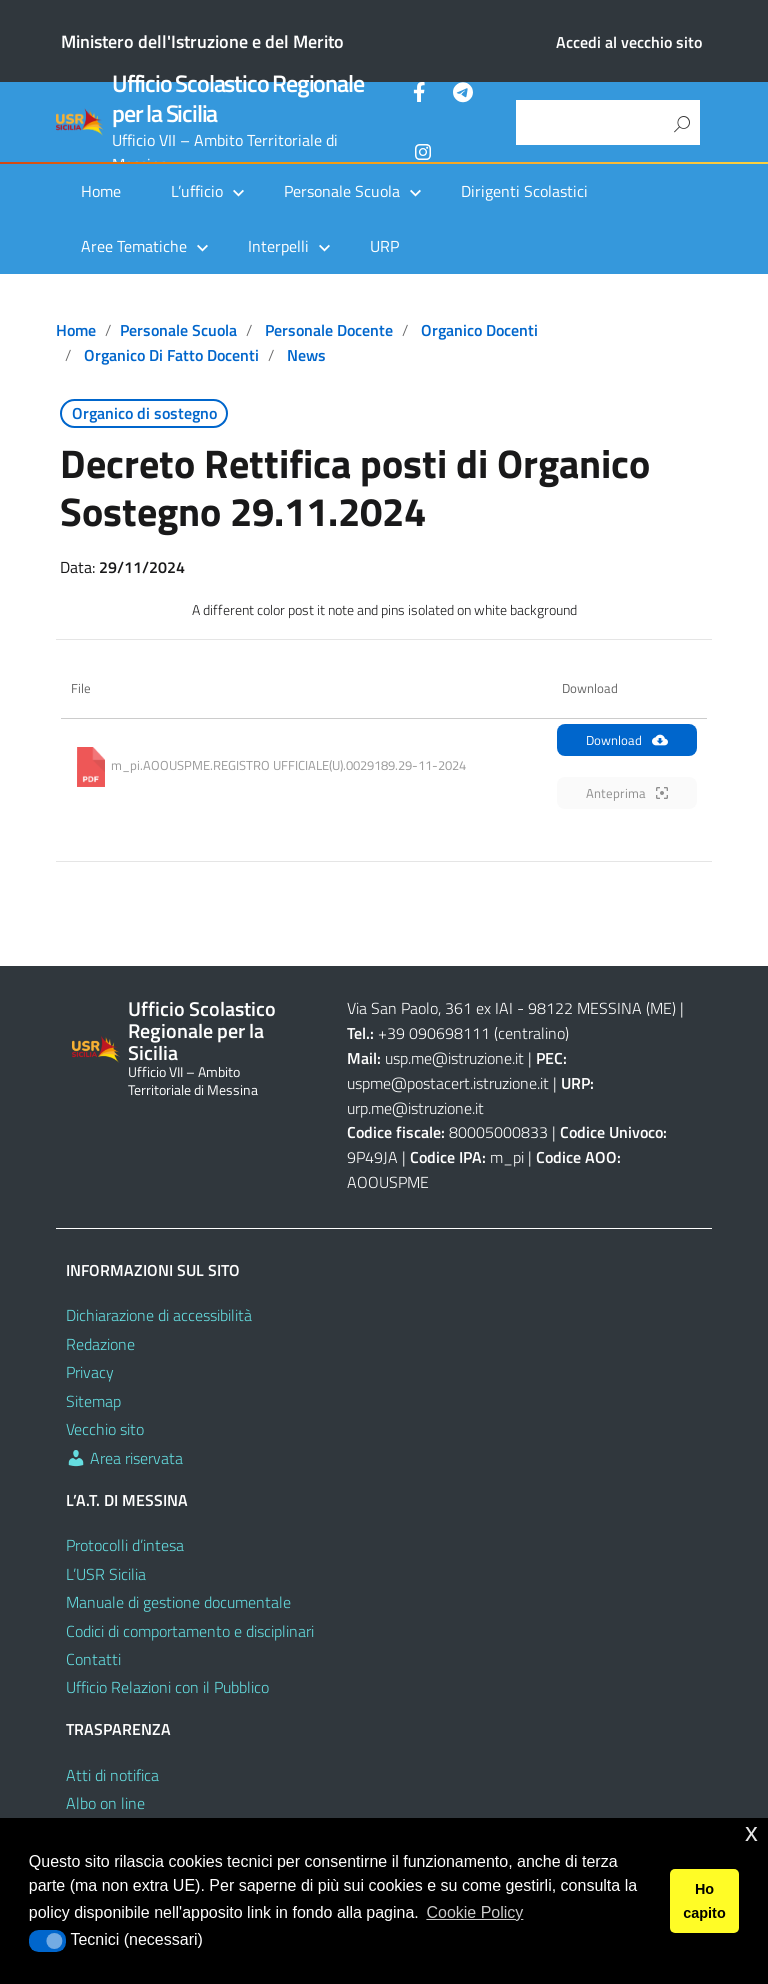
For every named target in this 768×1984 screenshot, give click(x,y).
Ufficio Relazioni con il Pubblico (167, 1687)
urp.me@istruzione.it (415, 1108)
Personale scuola (178, 330)
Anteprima (627, 793)
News (306, 355)
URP (384, 246)
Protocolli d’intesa (125, 1545)
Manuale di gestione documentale (178, 1602)
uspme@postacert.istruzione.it (448, 1083)
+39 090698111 (434, 1033)
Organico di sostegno (144, 413)
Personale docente (329, 330)
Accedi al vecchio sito (629, 42)
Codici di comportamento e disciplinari (190, 1631)
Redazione (100, 1344)
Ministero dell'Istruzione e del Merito (202, 41)
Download (627, 740)
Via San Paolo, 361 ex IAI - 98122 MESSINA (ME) (511, 1008)
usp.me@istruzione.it (454, 1058)
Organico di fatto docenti (171, 355)
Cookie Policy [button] (474, 1912)
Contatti (93, 1659)
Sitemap (93, 1401)
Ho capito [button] (704, 1901)
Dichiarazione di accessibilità (159, 1315)
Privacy (90, 1372)
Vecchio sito (105, 1429)
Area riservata (124, 1458)
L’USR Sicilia (106, 1574)
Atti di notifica (112, 1775)
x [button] (751, 1832)
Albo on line (105, 1803)
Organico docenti (479, 330)
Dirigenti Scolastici (524, 191)
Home (101, 191)
